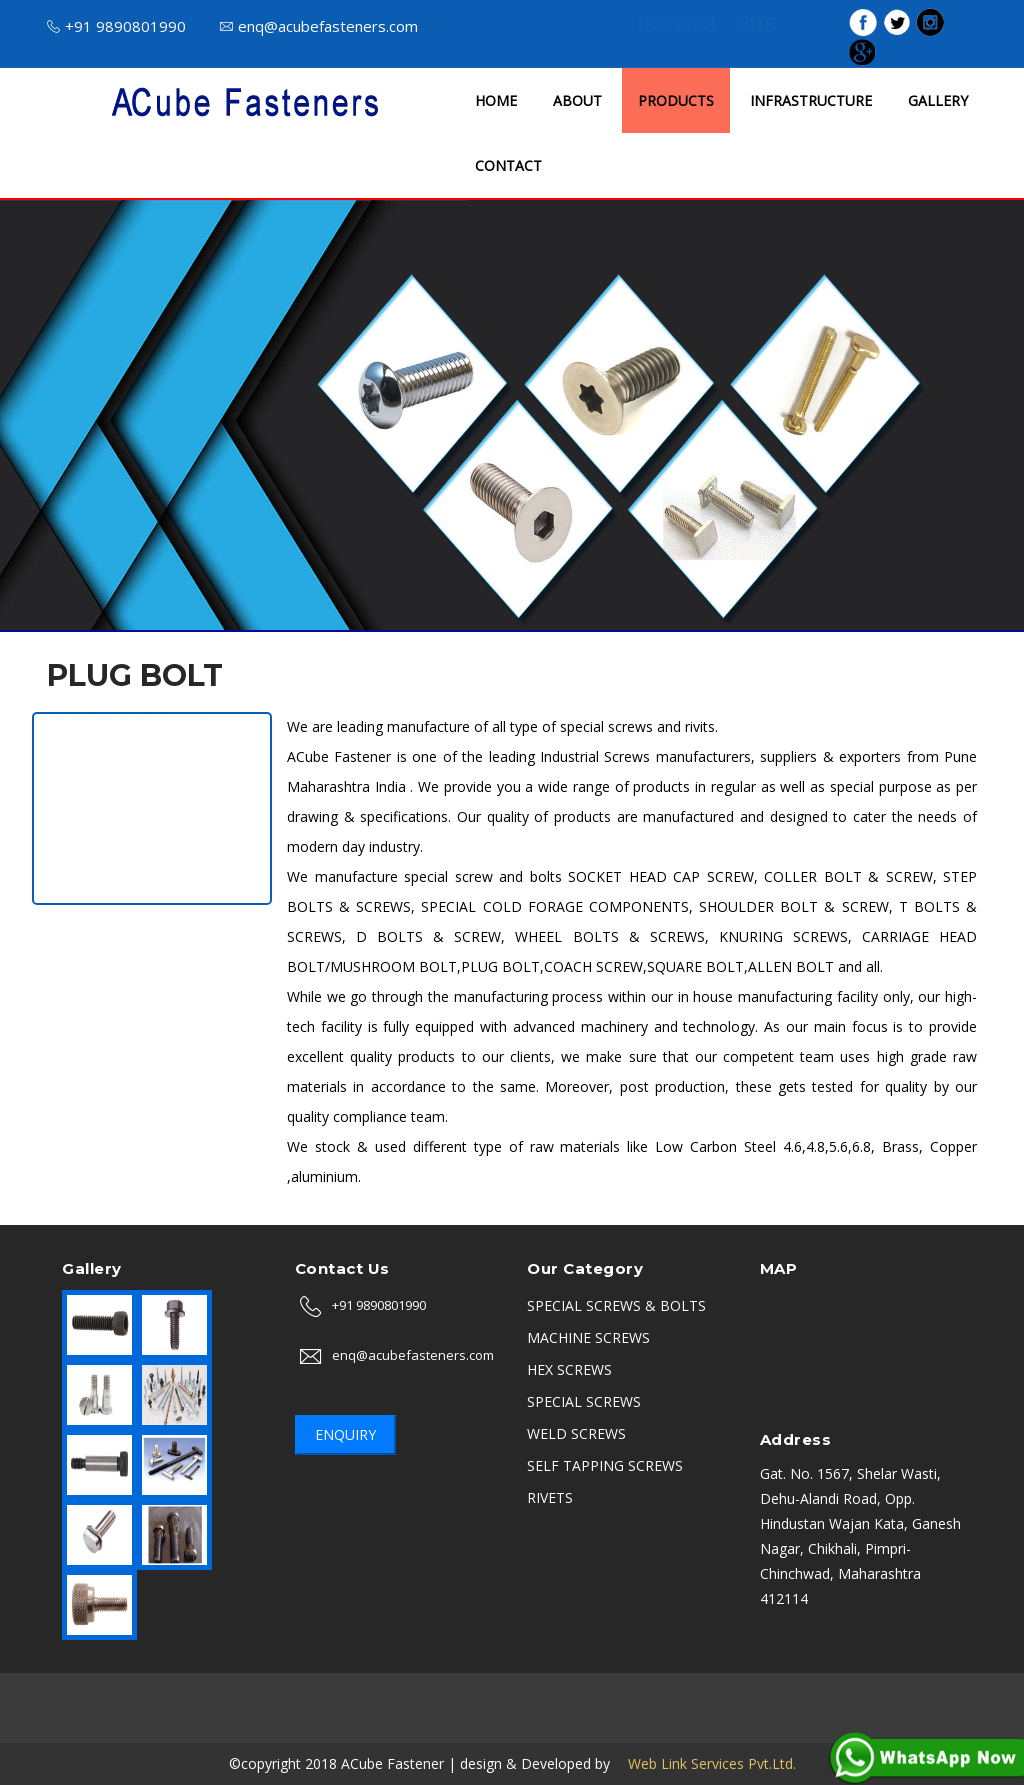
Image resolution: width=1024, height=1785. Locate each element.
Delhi (437, 1695)
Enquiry (345, 1434)
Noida (489, 1695)
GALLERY (938, 100)
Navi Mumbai (489, 1720)
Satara (793, 1720)
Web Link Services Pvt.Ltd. (705, 1763)
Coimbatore (643, 1720)
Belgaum (727, 1720)
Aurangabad (298, 1695)
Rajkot (850, 1695)
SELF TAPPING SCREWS (605, 1465)
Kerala (568, 1720)
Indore (546, 1695)
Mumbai (73, 1695)
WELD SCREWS (576, 1433)
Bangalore (149, 1695)
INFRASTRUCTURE (811, 100)
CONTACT (508, 165)
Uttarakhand (333, 1720)
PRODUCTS (676, 100)
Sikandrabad (773, 1695)
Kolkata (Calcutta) (219, 1720)
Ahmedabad (926, 1695)
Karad (849, 1720)
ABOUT (577, 100)
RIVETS (550, 1497)
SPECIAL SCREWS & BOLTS (616, 1305)
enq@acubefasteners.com (319, 26)
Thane (409, 1720)
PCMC (126, 1720)
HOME (496, 100)
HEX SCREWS (569, 1369)
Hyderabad (683, 1695)
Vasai (901, 1720)
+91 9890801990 (116, 26)
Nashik (221, 1695)
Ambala (607, 1695)
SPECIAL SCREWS (584, 1401)
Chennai (379, 1695)
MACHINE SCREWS (588, 1337)
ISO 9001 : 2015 (707, 24)
